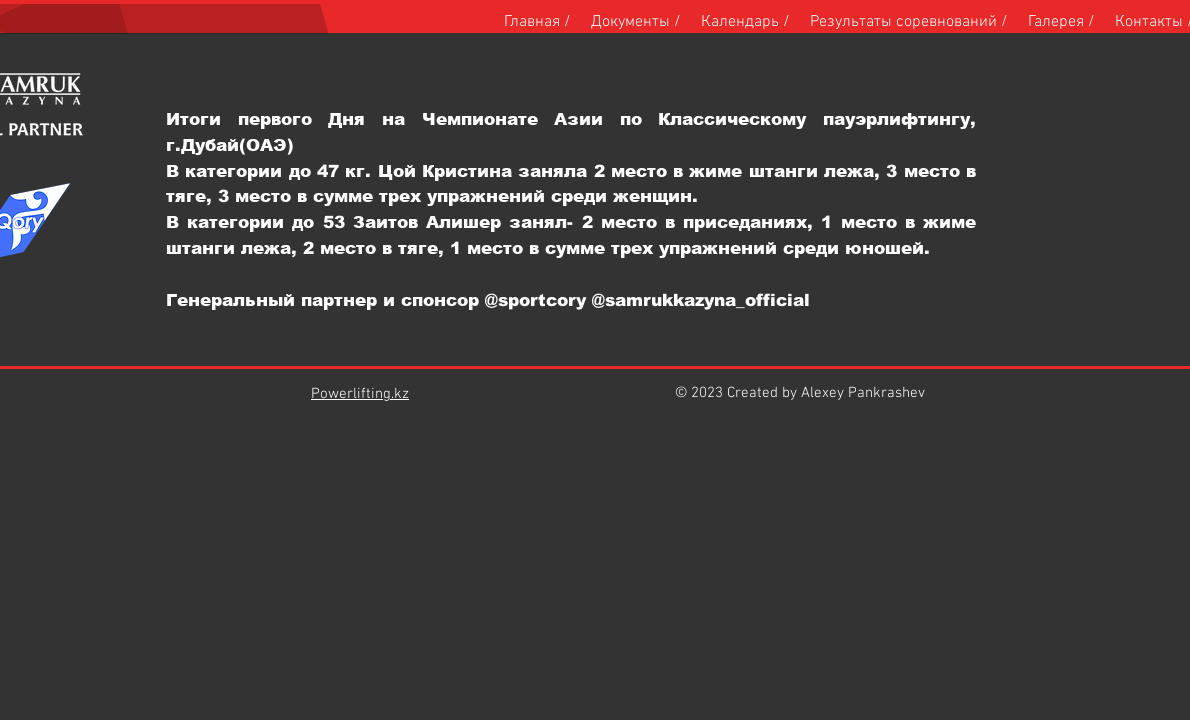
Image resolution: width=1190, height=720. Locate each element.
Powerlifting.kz (360, 394)
